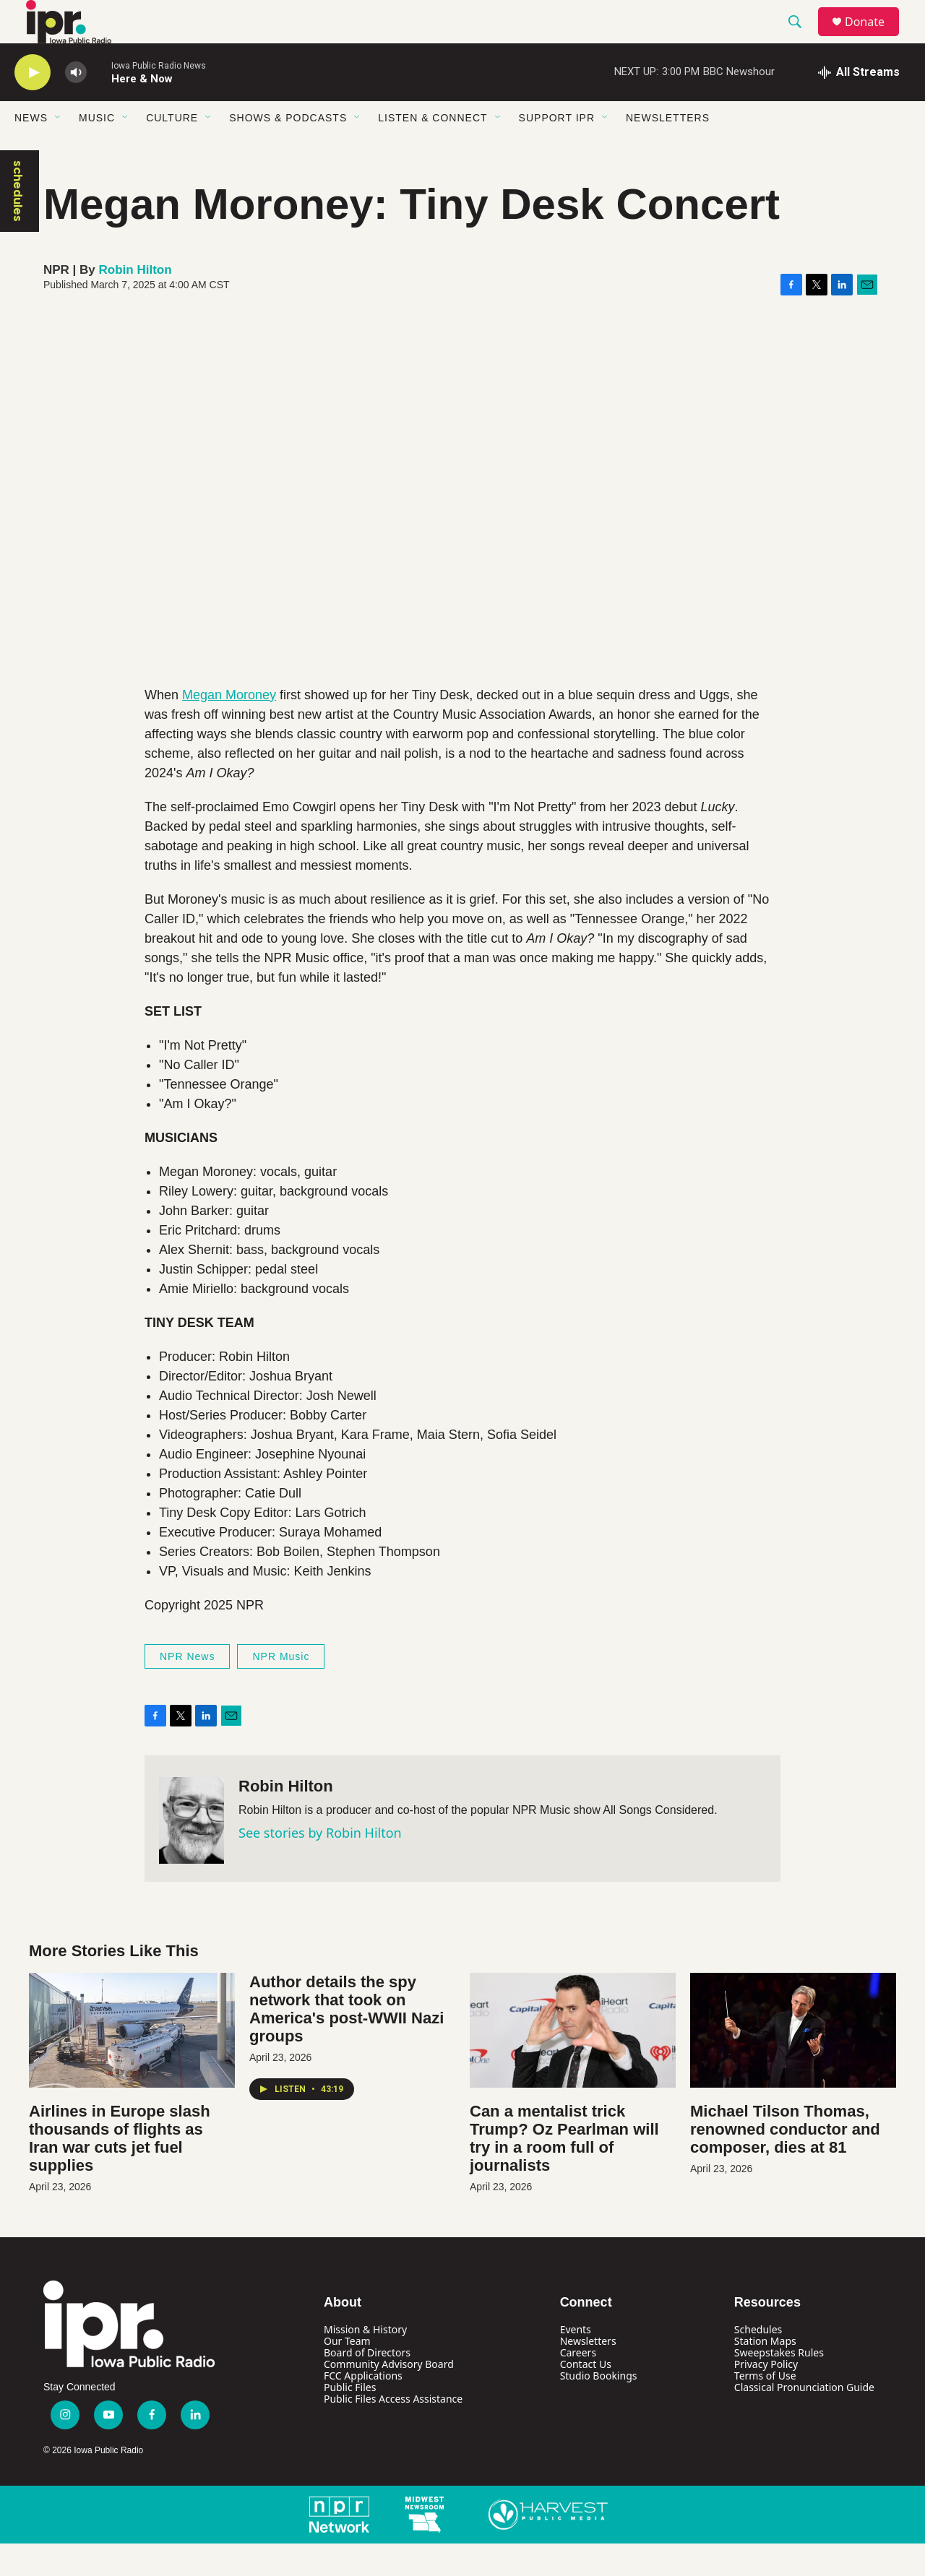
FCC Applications (363, 2408)
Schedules (758, 2362)
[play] (32, 105)
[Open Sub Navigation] (58, 150)
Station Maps (765, 2373)
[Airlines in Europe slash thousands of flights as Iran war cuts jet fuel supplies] (132, 2062)
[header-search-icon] (801, 38)
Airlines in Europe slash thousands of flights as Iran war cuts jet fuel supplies (119, 2171)
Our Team (347, 2373)
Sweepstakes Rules (779, 2385)
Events (575, 2362)
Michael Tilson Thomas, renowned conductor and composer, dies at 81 (785, 2162)
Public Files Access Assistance (393, 2431)
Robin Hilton (135, 302)
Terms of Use (765, 2408)
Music (97, 150)
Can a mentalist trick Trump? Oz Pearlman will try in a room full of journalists (564, 2171)
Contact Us (585, 2396)
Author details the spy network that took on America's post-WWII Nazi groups (346, 2041)
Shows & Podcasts (288, 150)
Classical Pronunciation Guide (804, 2419)
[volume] (76, 105)
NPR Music (280, 1689)
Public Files (350, 2419)
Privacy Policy (766, 2396)
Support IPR (557, 150)
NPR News (187, 1689)
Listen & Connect (432, 150)
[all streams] (859, 105)
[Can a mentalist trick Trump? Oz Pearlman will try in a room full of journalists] (573, 2062)
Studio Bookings (598, 2408)
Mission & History (365, 2362)
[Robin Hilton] (191, 1853)
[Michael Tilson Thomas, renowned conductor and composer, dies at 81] (793, 2062)
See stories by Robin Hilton (320, 1865)
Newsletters (668, 150)
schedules (18, 223)
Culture (172, 150)
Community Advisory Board (389, 2396)
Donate (873, 38)
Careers (578, 2385)
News (31, 150)
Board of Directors (367, 2385)
